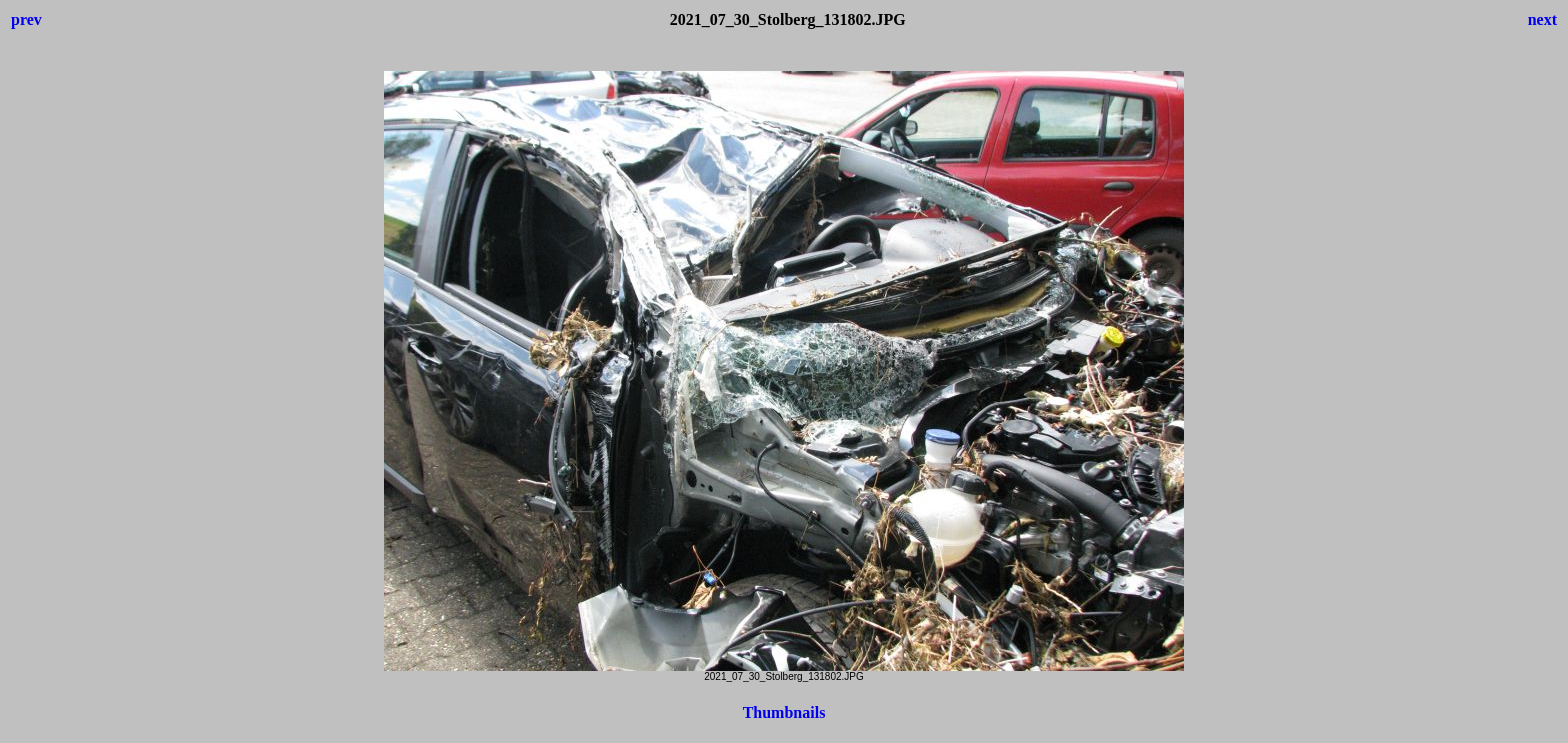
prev (26, 19)
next (1542, 19)
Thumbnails (784, 712)
